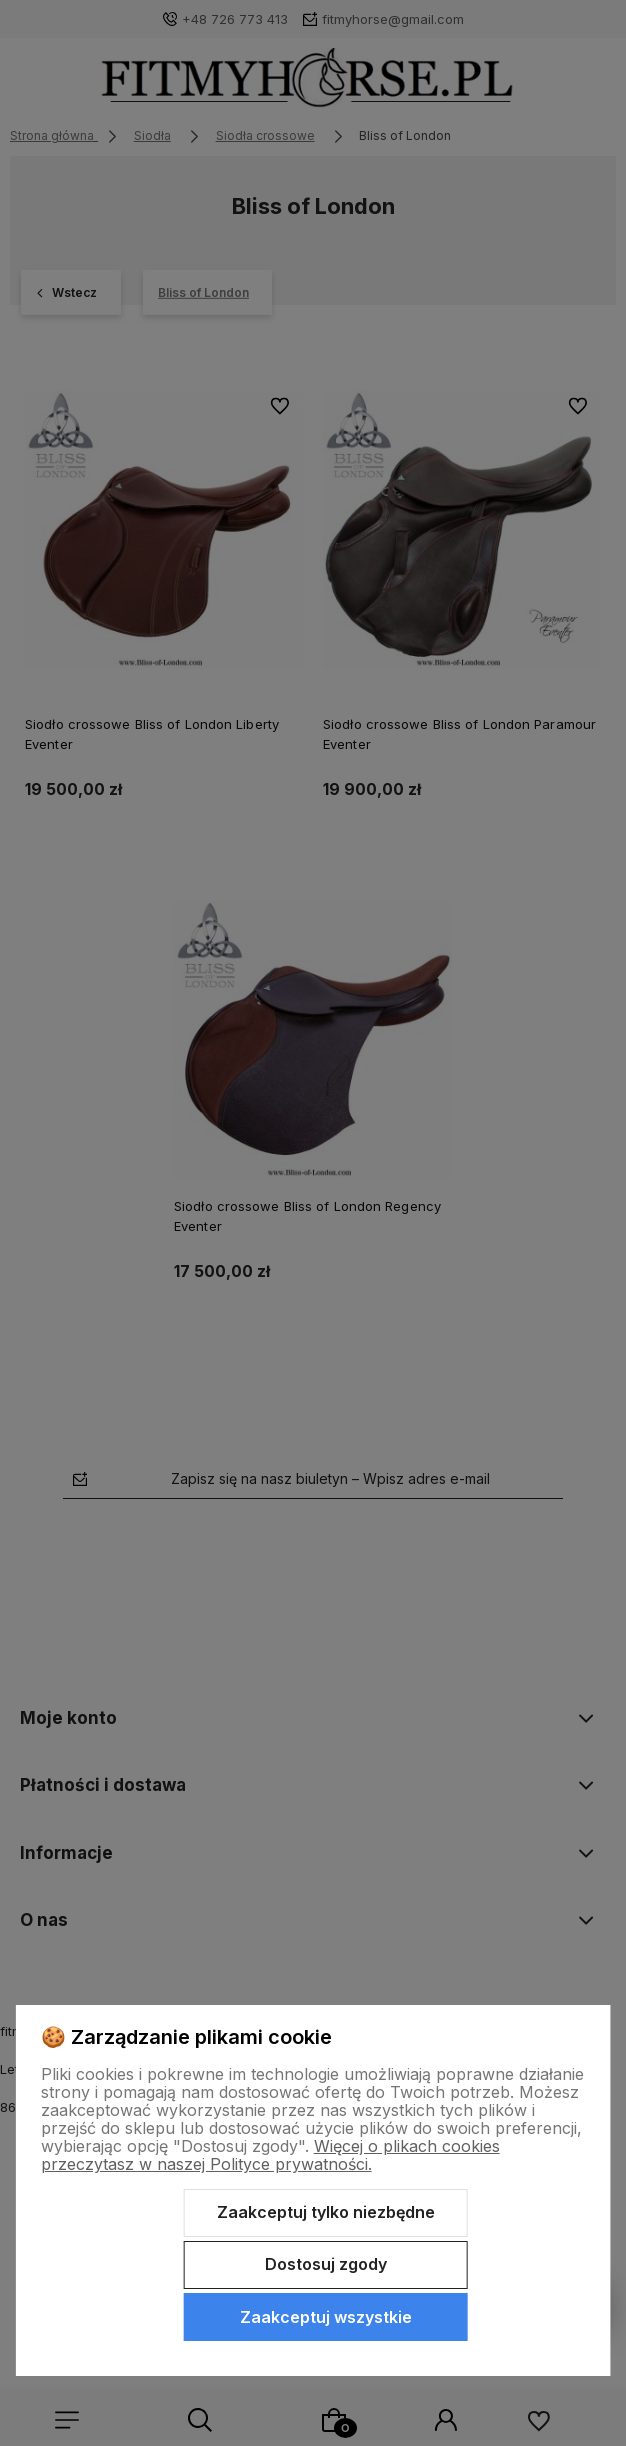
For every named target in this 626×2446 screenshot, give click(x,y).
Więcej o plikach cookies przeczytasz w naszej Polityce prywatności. (270, 2155)
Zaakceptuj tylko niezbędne (326, 2212)
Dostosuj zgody (326, 2264)
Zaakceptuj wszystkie (326, 2317)
